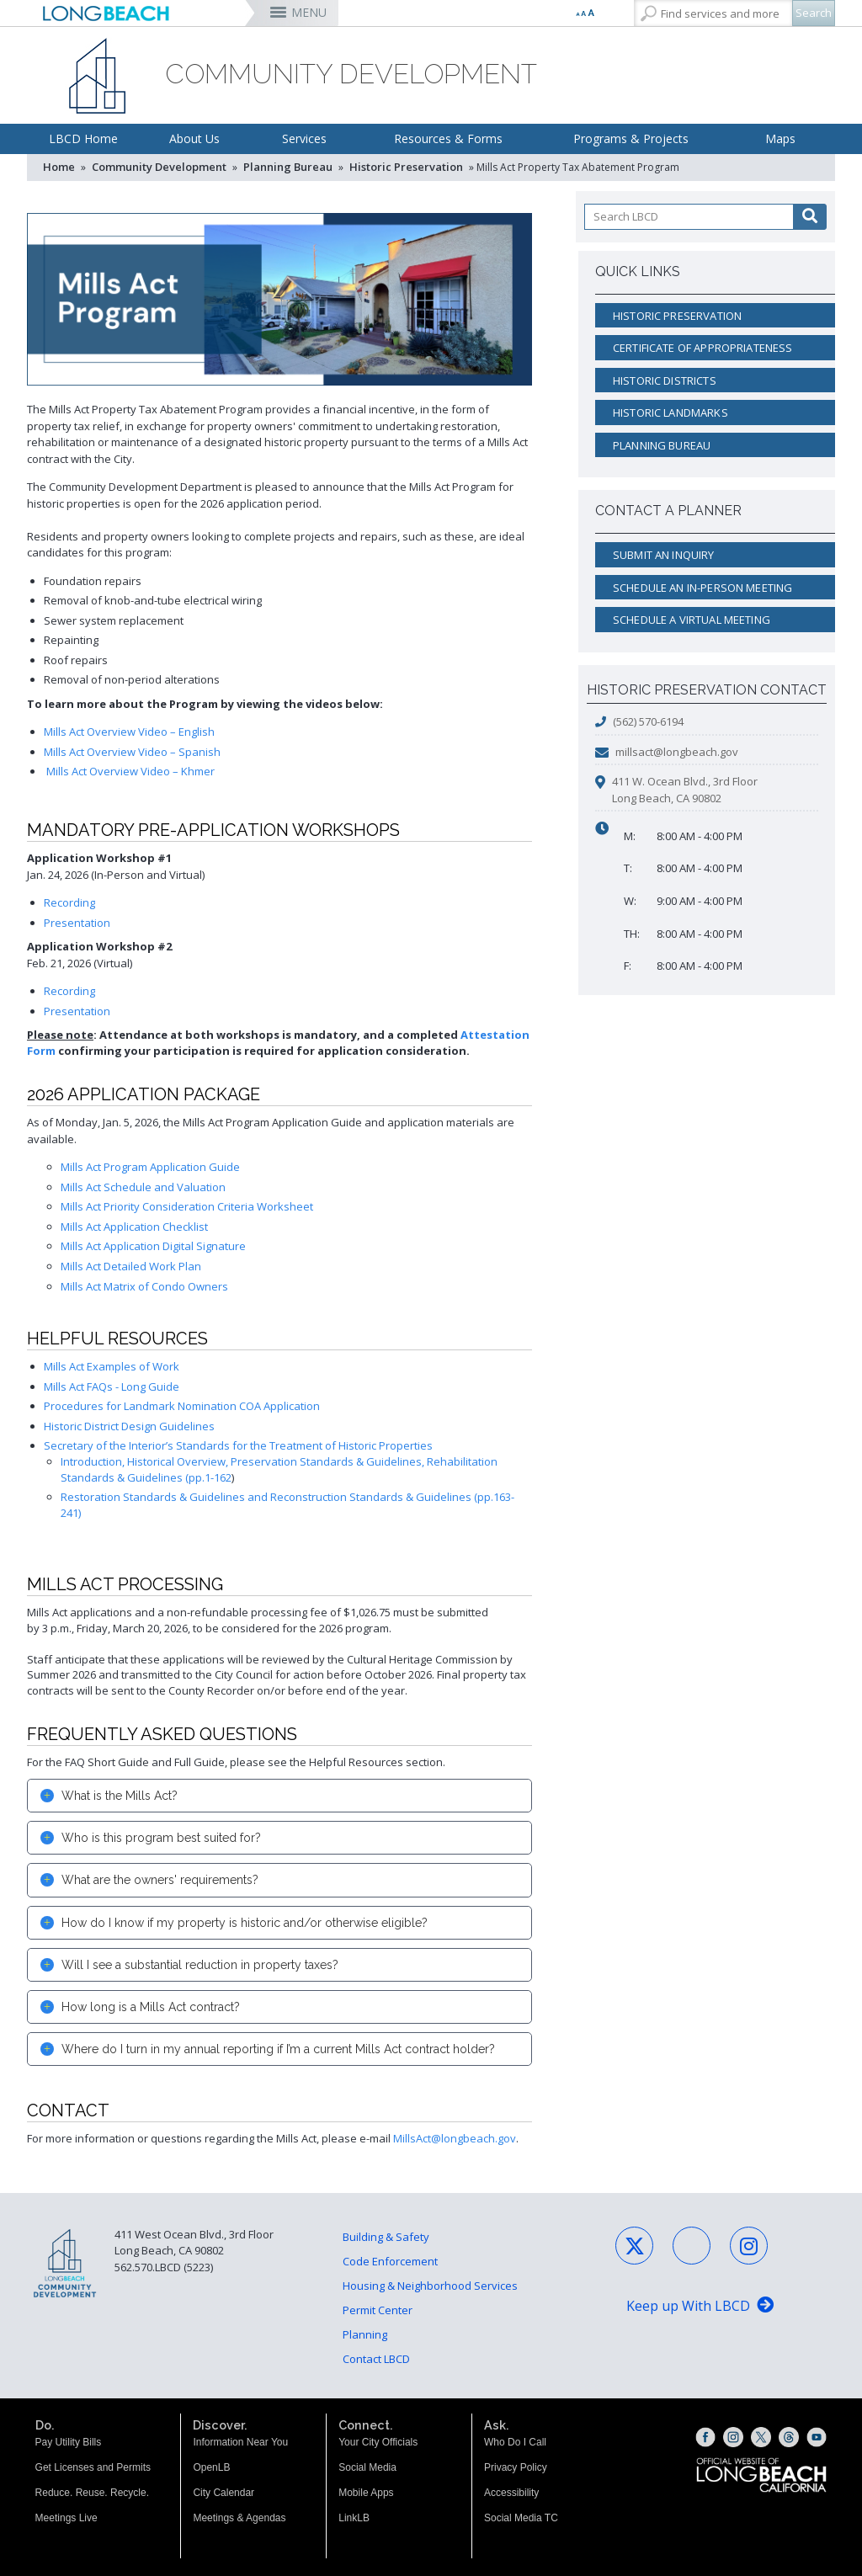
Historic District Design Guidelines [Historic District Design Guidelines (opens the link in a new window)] (129, 1426)
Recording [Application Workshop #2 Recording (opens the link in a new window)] (69, 990)
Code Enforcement (390, 2261)
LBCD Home (83, 138)
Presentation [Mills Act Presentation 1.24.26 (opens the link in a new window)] (77, 922)
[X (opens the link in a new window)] (761, 2437)
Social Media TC (521, 2518)
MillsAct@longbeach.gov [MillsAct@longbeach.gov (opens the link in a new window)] (454, 2138)
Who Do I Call (515, 2442)
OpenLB (211, 2467)
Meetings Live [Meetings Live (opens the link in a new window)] (66, 2518)
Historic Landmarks (670, 412)
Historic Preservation (406, 167)
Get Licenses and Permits (93, 2467)
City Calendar (223, 2493)
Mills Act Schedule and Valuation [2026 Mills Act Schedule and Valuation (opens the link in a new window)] (143, 1187)
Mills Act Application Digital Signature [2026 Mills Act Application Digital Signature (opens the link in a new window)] (153, 1245)
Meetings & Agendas (239, 2518)
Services (304, 138)
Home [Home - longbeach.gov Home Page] (59, 167)
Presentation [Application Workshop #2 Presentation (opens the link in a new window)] (77, 1011)
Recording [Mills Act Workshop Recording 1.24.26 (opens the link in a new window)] (69, 902)
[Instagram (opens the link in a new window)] (733, 2437)
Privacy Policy (515, 2467)
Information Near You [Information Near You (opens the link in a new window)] (240, 2442)
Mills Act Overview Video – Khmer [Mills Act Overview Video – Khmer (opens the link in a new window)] (130, 771)
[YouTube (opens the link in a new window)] (816, 2437)
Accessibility (511, 2493)
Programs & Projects (631, 138)
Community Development (159, 167)
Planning (365, 2334)
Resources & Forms (448, 138)
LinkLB (354, 2518)
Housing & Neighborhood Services (430, 2285)
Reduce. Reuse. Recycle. (92, 2493)
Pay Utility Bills (68, 2442)
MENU (309, 12)
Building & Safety (386, 2236)
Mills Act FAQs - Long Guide (111, 1386)
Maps (780, 138)
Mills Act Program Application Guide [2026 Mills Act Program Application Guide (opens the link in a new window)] (150, 1166)
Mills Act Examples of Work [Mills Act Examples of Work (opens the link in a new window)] (111, 1366)
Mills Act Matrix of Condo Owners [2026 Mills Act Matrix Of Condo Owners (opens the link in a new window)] (144, 1286)
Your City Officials (378, 2442)
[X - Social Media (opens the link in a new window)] (634, 2246)
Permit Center (377, 2310)
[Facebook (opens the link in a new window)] (705, 2437)
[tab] (279, 1796)
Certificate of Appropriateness (703, 347)
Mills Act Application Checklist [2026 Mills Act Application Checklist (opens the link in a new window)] (134, 1226)
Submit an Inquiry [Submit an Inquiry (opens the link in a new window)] (664, 554)
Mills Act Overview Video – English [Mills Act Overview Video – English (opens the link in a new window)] (129, 731)
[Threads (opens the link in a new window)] (789, 2437)
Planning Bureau (288, 167)
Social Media (367, 2467)
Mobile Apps (365, 2493)
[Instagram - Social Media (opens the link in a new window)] (749, 2246)
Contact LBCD (376, 2358)
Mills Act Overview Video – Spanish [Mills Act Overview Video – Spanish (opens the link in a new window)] (132, 751)
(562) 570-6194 (648, 721)
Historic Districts (664, 380)
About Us (194, 138)
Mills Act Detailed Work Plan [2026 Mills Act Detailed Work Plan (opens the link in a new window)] (131, 1266)
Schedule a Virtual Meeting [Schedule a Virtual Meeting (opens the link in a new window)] (691, 619)
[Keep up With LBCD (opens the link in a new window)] (700, 2306)
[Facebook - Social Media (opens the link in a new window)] (691, 2246)
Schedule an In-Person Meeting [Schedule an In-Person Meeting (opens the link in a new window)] (702, 587)
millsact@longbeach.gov (676, 751)
